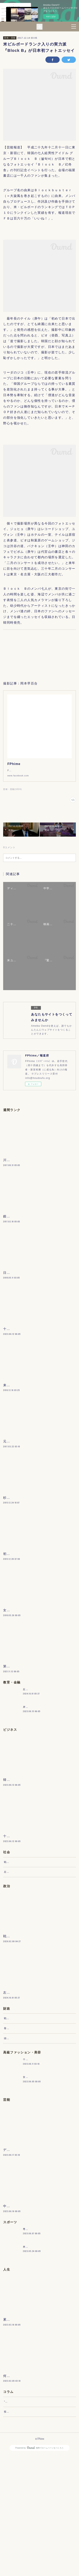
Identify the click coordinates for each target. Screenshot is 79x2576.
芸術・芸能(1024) (12, 793)
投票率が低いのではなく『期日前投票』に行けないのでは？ (39, 2532)
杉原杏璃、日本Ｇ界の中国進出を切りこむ (36, 1535)
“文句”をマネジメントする (19, 2523)
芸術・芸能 (9, 38)
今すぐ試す (51, 17)
